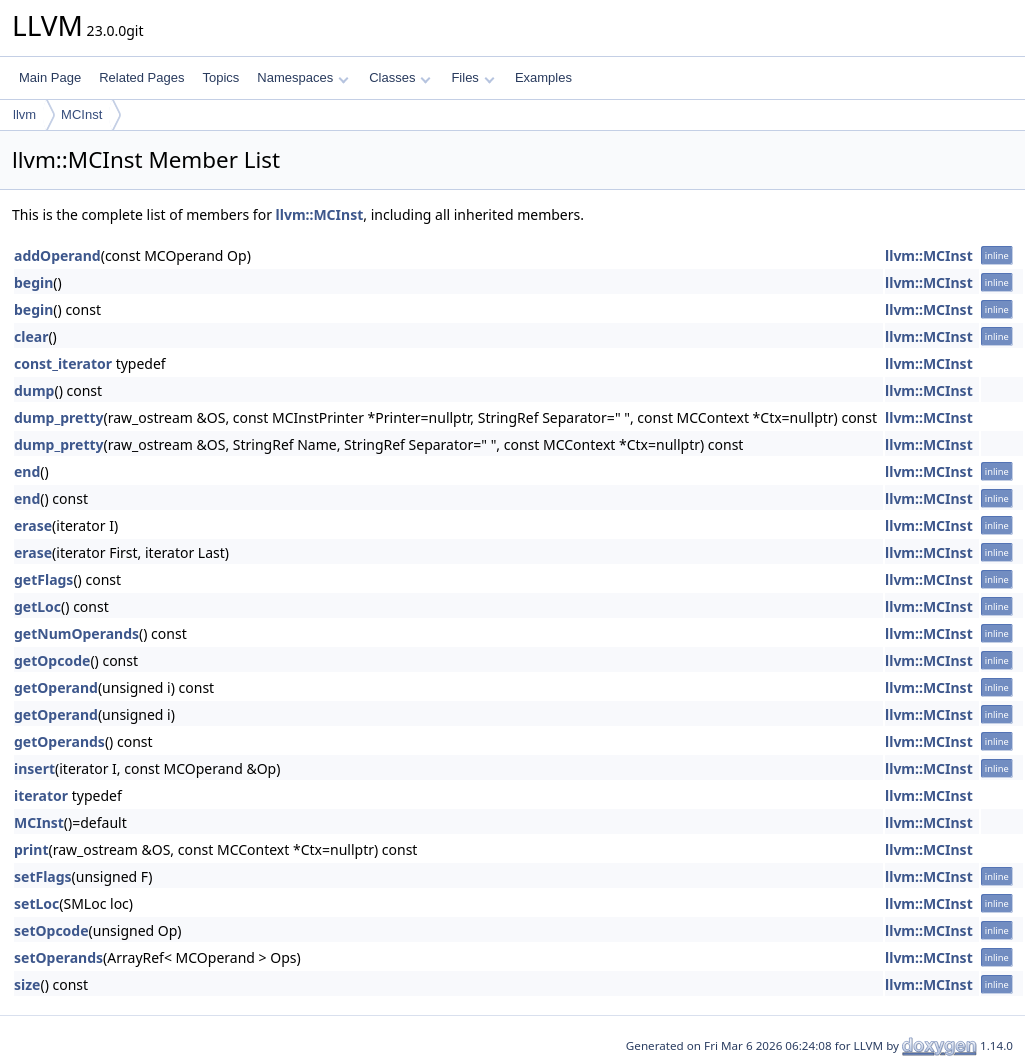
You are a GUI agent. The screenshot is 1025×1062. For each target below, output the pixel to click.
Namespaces (302, 77)
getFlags (43, 579)
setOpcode (51, 930)
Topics (220, 77)
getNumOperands (76, 633)
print (31, 849)
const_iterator (63, 363)
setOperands (58, 957)
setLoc (36, 903)
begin (33, 282)
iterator (41, 795)
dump (34, 390)
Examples (543, 77)
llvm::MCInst (320, 214)
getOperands (59, 741)
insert (34, 768)
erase (33, 525)
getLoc (37, 606)
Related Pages (141, 77)
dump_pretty (59, 417)
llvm (24, 114)
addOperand (57, 255)
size (27, 984)
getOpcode (52, 660)
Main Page (50, 77)
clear (31, 336)
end (27, 471)
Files (472, 77)
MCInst (81, 114)
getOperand (56, 687)
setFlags (43, 876)
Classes (400, 77)
